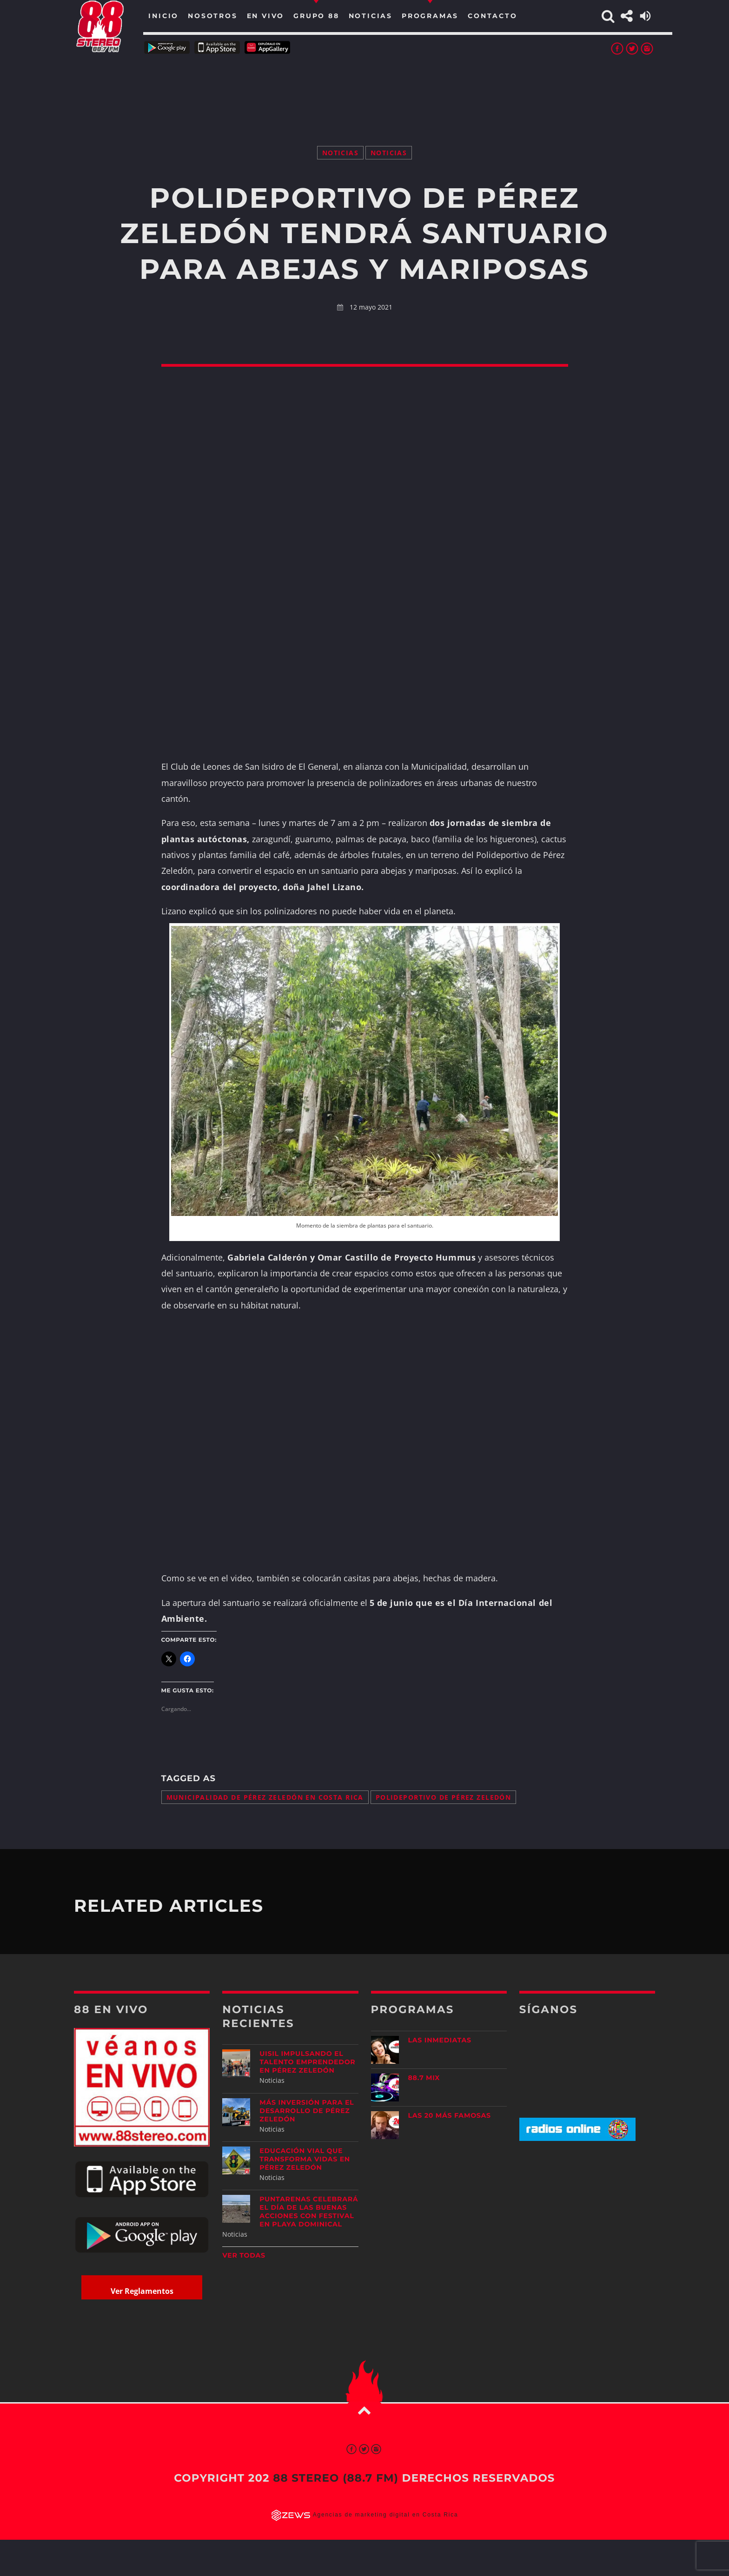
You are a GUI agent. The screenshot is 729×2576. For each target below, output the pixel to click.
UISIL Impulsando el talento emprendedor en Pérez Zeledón (307, 2061)
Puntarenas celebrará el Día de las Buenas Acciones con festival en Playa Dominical (308, 2211)
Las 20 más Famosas (449, 2115)
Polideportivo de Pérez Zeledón (443, 1797)
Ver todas (243, 2255)
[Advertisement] (364, 88)
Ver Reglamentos (142, 2291)
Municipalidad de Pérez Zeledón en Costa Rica (265, 1797)
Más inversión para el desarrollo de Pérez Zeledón (306, 2110)
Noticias (340, 152)
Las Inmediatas (439, 2040)
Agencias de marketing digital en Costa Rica (385, 2515)
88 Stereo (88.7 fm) (335, 2477)
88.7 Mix (424, 2078)
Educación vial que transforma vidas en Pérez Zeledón (304, 2159)
